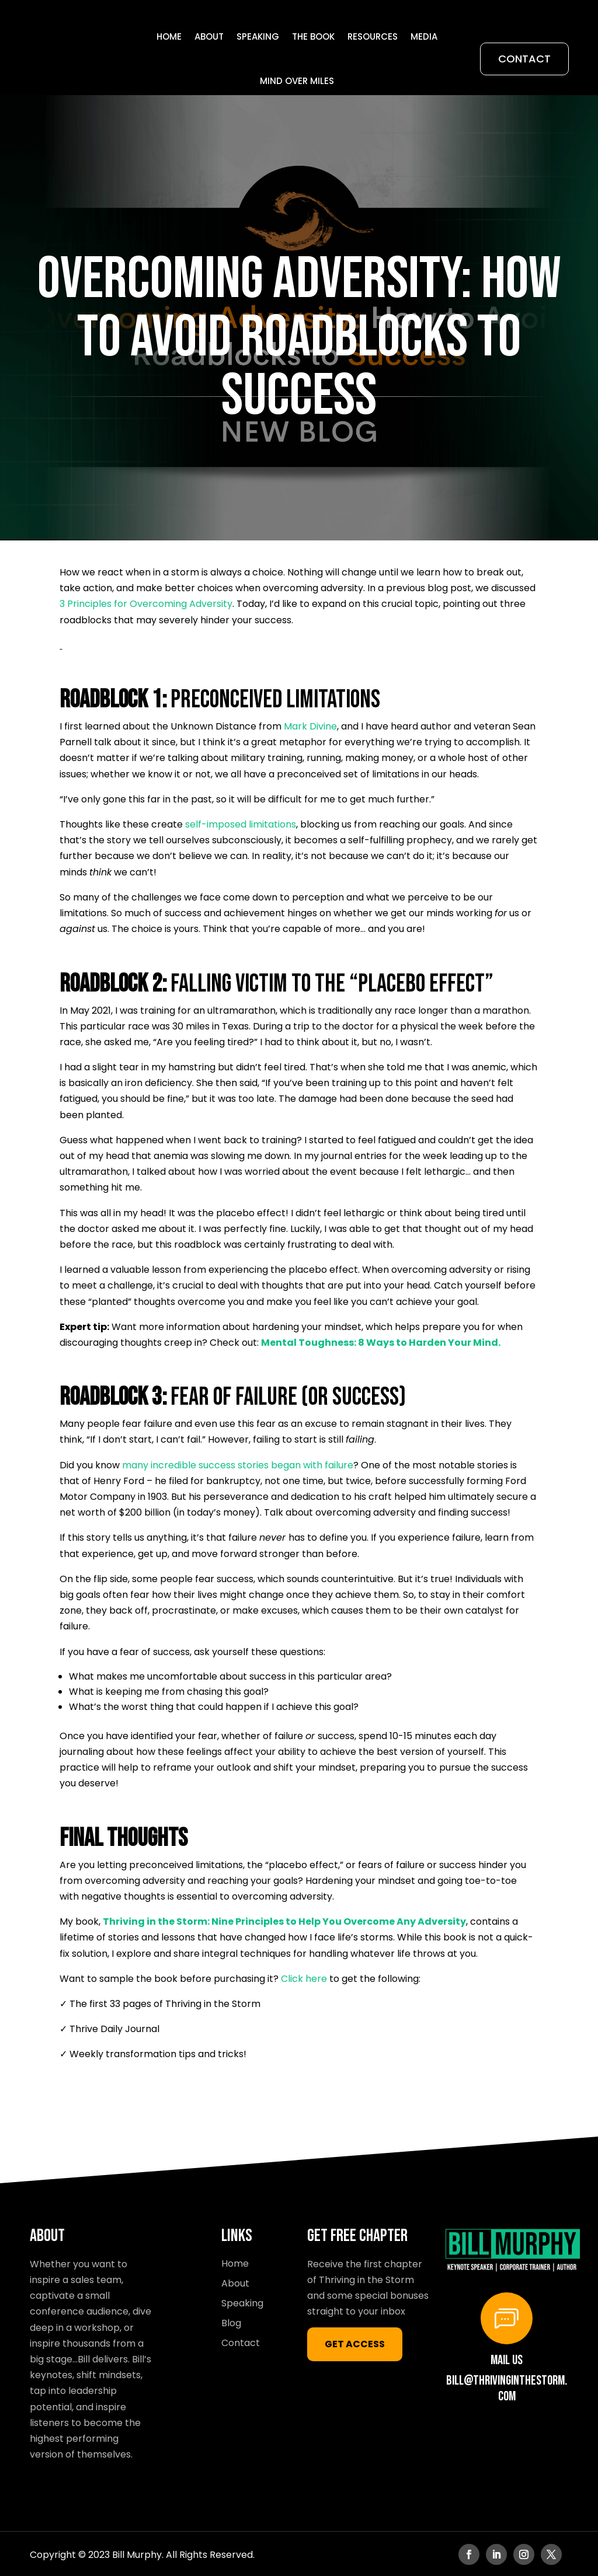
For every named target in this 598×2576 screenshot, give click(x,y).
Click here (304, 1977)
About (209, 36)
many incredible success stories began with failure (237, 1464)
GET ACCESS (355, 2343)
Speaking (258, 36)
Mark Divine (310, 725)
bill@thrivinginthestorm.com (506, 2387)
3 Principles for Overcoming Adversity (146, 602)
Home (169, 36)
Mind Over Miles (297, 81)
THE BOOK (313, 36)
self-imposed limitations (240, 823)
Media (424, 36)
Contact (524, 58)
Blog (231, 2322)
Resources (372, 36)
